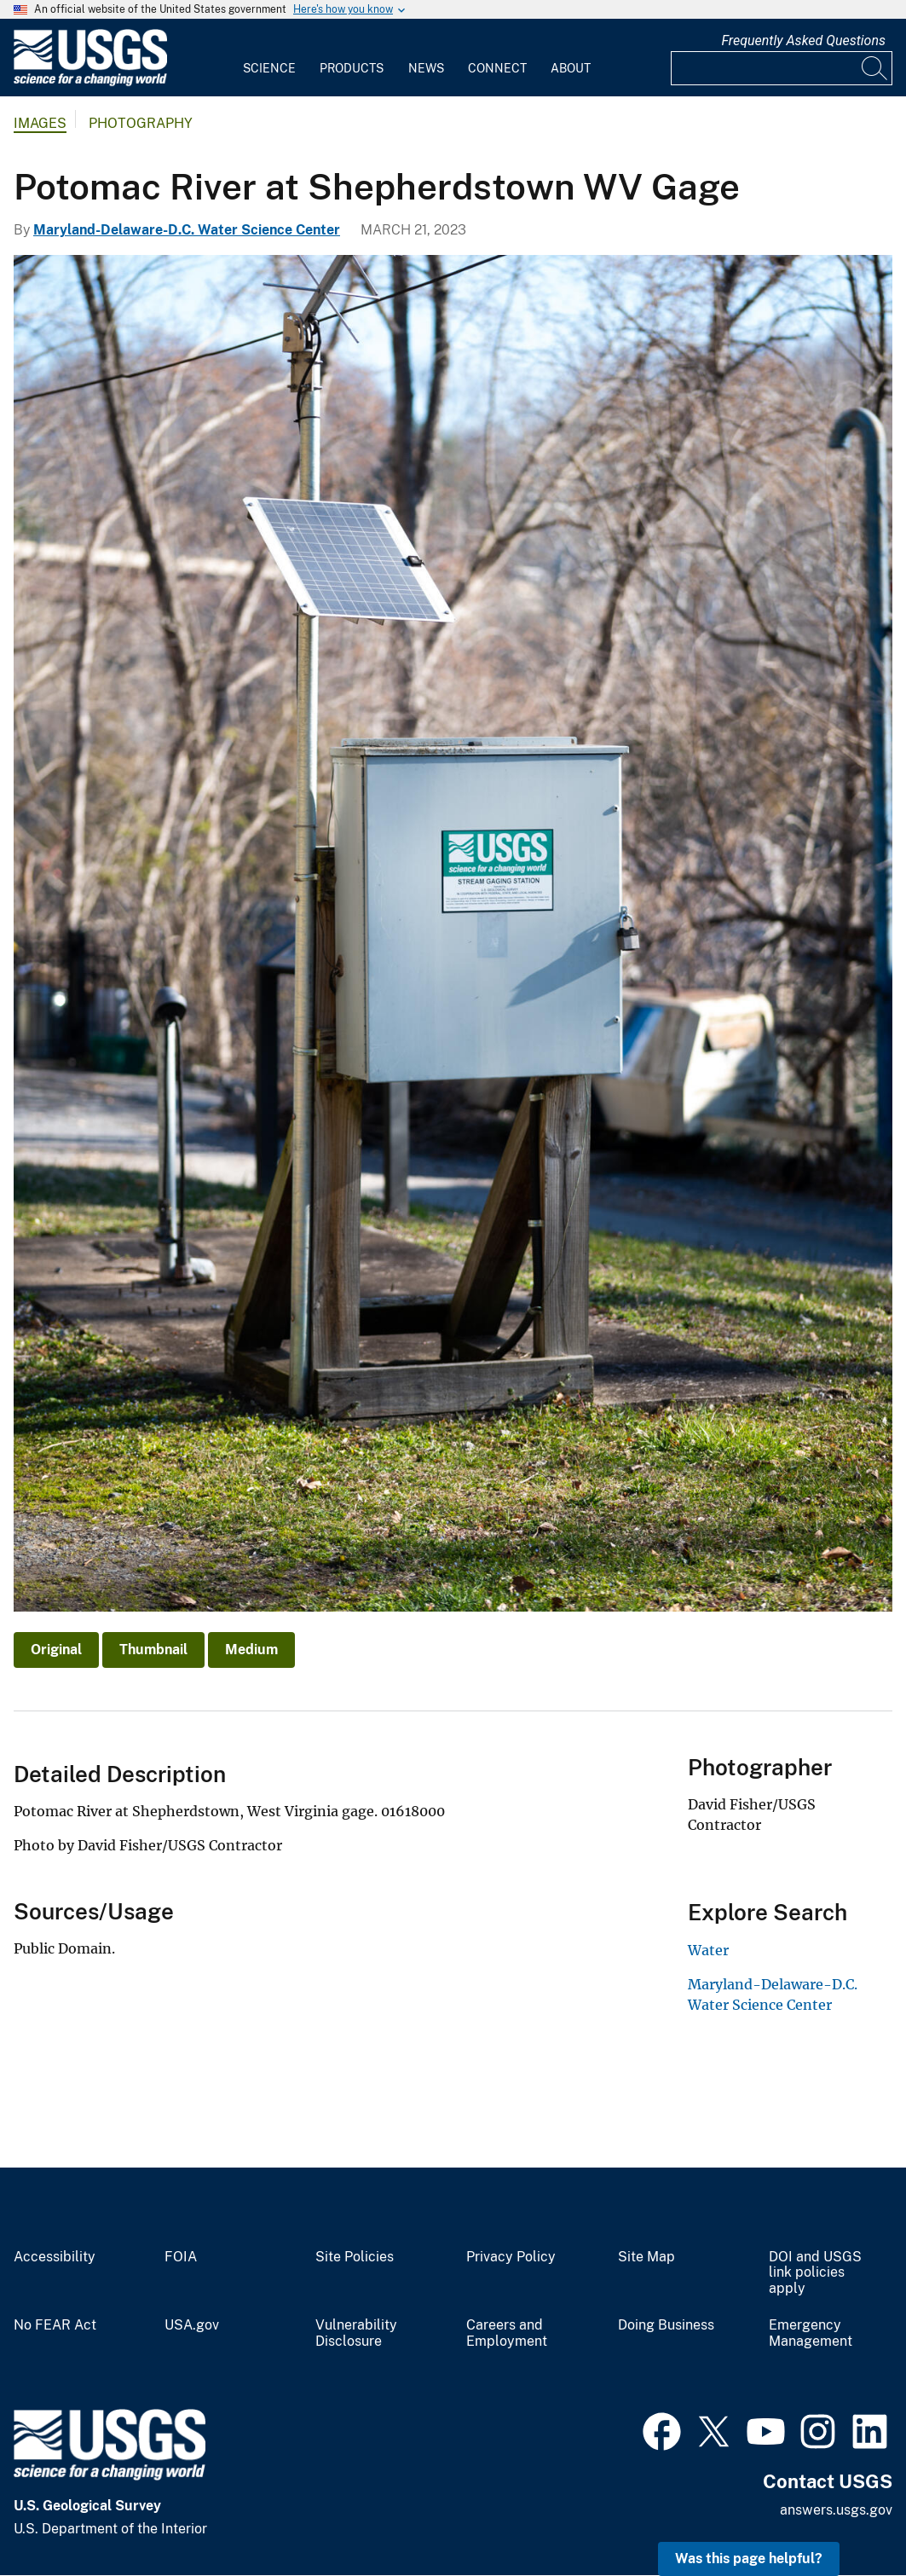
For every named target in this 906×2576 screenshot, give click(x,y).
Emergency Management (810, 2333)
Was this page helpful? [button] (748, 2558)
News (426, 68)
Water (708, 1950)
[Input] (781, 68)
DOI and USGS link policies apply (815, 2273)
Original (56, 1649)
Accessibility (54, 2257)
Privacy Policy (511, 2257)
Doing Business (666, 2325)
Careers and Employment (506, 2333)
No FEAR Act (55, 2325)
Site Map (646, 2257)
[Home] (90, 82)
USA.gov (191, 2325)
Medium (251, 1649)
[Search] (875, 68)
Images (40, 123)
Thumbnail (153, 1649)
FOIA (180, 2257)
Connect (497, 68)
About (571, 68)
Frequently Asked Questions (803, 40)
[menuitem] (269, 58)
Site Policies (354, 2257)
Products (352, 68)
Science (269, 68)
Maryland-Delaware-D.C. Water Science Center (186, 230)
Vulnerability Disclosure (356, 2333)
